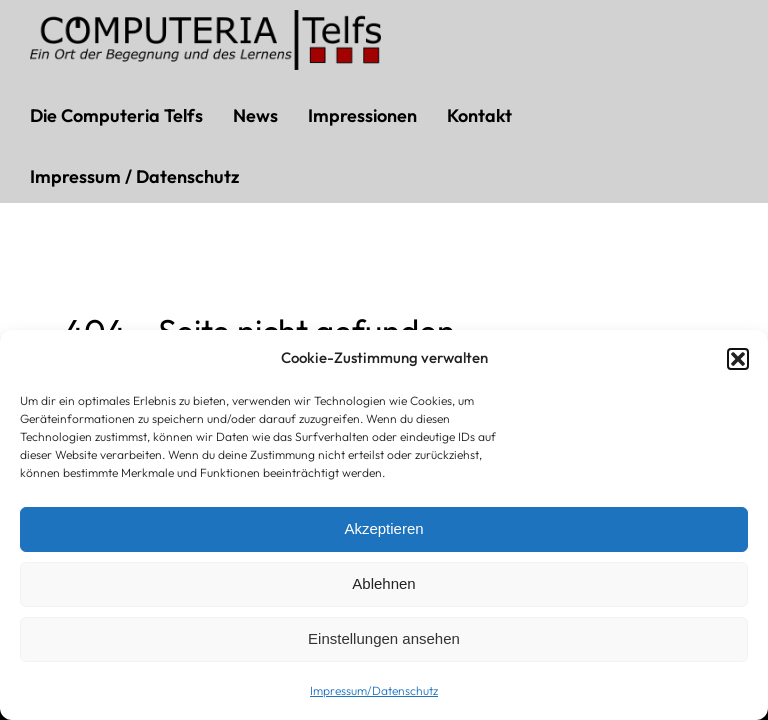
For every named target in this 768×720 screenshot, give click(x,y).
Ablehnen (383, 583)
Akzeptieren (383, 528)
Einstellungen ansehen (384, 638)
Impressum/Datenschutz (374, 690)
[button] (738, 359)
